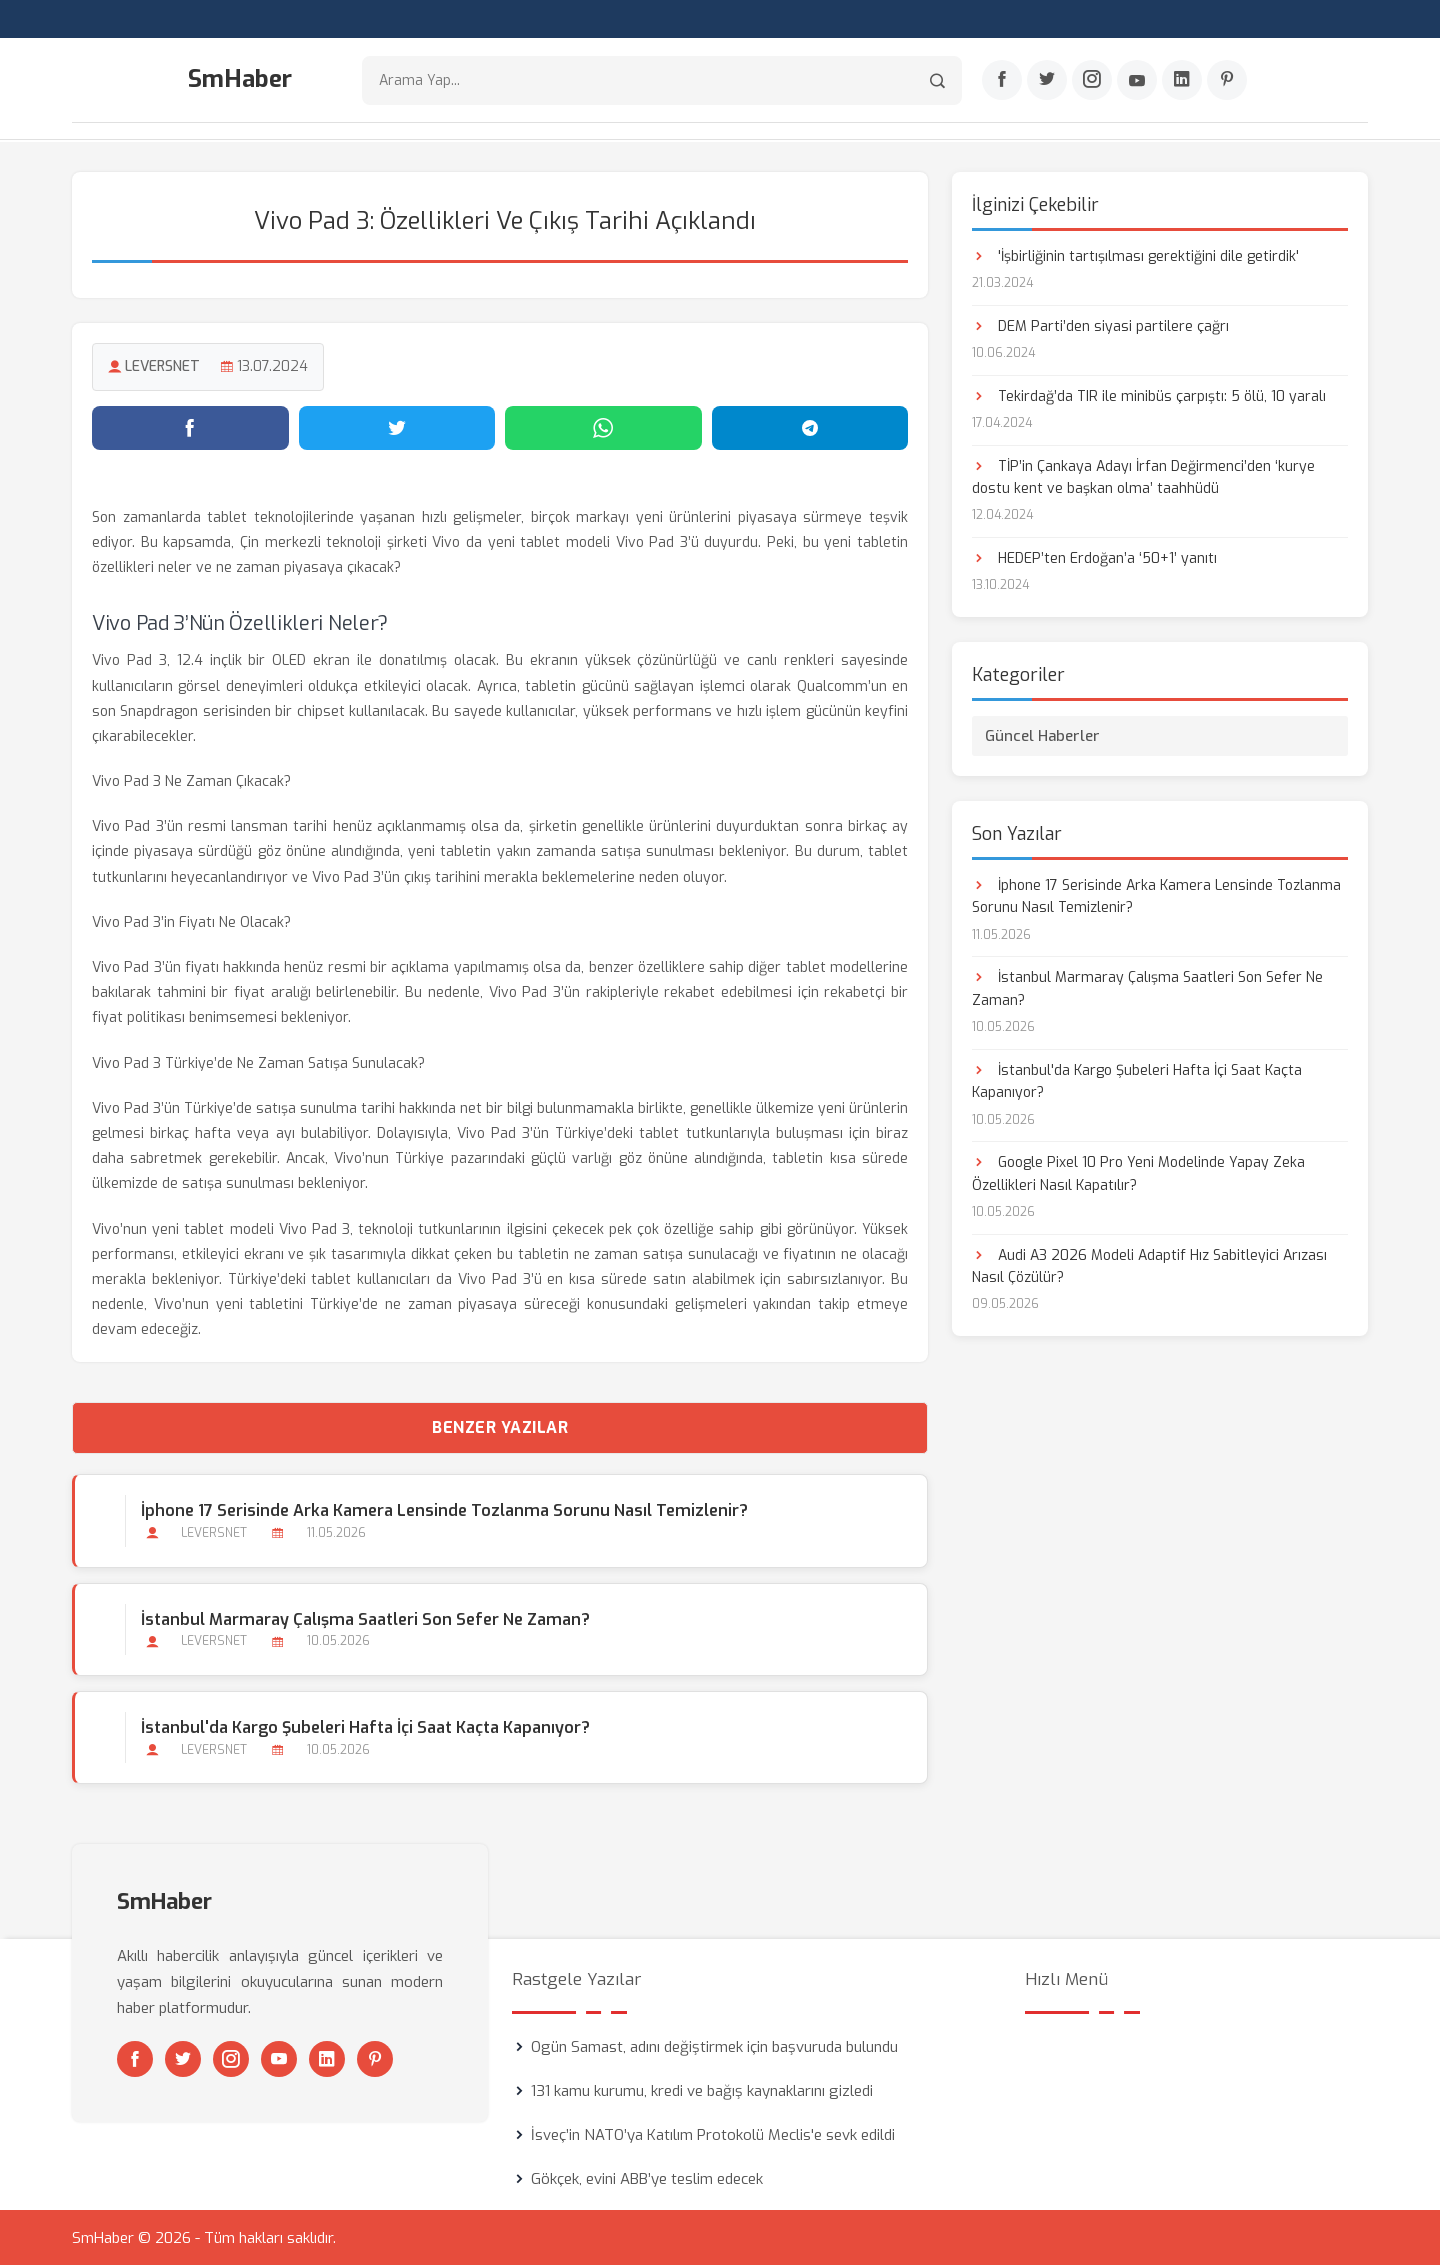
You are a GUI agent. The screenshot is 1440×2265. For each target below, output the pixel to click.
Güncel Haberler (1042, 735)
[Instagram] (1092, 81)
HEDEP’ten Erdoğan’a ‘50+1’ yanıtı (1094, 557)
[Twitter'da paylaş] (397, 427)
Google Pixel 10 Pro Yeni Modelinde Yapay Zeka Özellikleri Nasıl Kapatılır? (1138, 1172)
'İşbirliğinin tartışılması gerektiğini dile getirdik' (1135, 255)
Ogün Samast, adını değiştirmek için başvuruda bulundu (714, 2046)
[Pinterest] (1227, 81)
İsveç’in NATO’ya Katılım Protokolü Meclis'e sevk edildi (713, 2134)
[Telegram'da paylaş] (810, 427)
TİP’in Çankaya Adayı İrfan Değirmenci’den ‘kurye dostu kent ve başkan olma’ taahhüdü (1143, 476)
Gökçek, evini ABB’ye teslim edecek (647, 2178)
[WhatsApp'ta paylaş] (603, 427)
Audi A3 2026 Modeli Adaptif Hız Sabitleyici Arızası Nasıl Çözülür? (1149, 1265)
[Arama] (937, 80)
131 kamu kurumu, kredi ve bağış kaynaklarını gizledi (702, 2090)
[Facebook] (1002, 81)
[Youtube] (1137, 81)
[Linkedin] (1182, 81)
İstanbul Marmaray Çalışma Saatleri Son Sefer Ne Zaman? (365, 1618)
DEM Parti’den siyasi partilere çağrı (1100, 325)
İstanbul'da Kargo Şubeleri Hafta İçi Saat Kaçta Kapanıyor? (365, 1726)
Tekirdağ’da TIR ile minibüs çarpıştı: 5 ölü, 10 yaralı (1149, 395)
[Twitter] (1047, 81)
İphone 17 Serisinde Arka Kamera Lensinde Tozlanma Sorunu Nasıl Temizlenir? (444, 1510)
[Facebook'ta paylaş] (190, 427)
